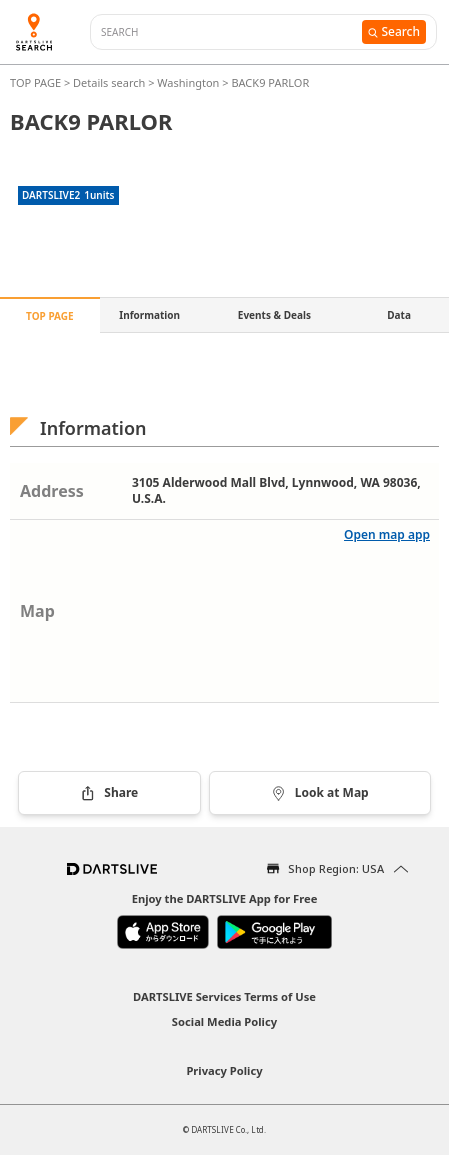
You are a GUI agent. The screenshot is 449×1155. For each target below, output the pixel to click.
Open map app (387, 534)
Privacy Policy (224, 1070)
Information (149, 315)
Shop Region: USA (336, 868)
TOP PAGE (37, 82)
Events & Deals (274, 315)
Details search (110, 82)
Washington (188, 82)
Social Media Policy (224, 1021)
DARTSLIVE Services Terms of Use (224, 996)
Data (399, 315)
